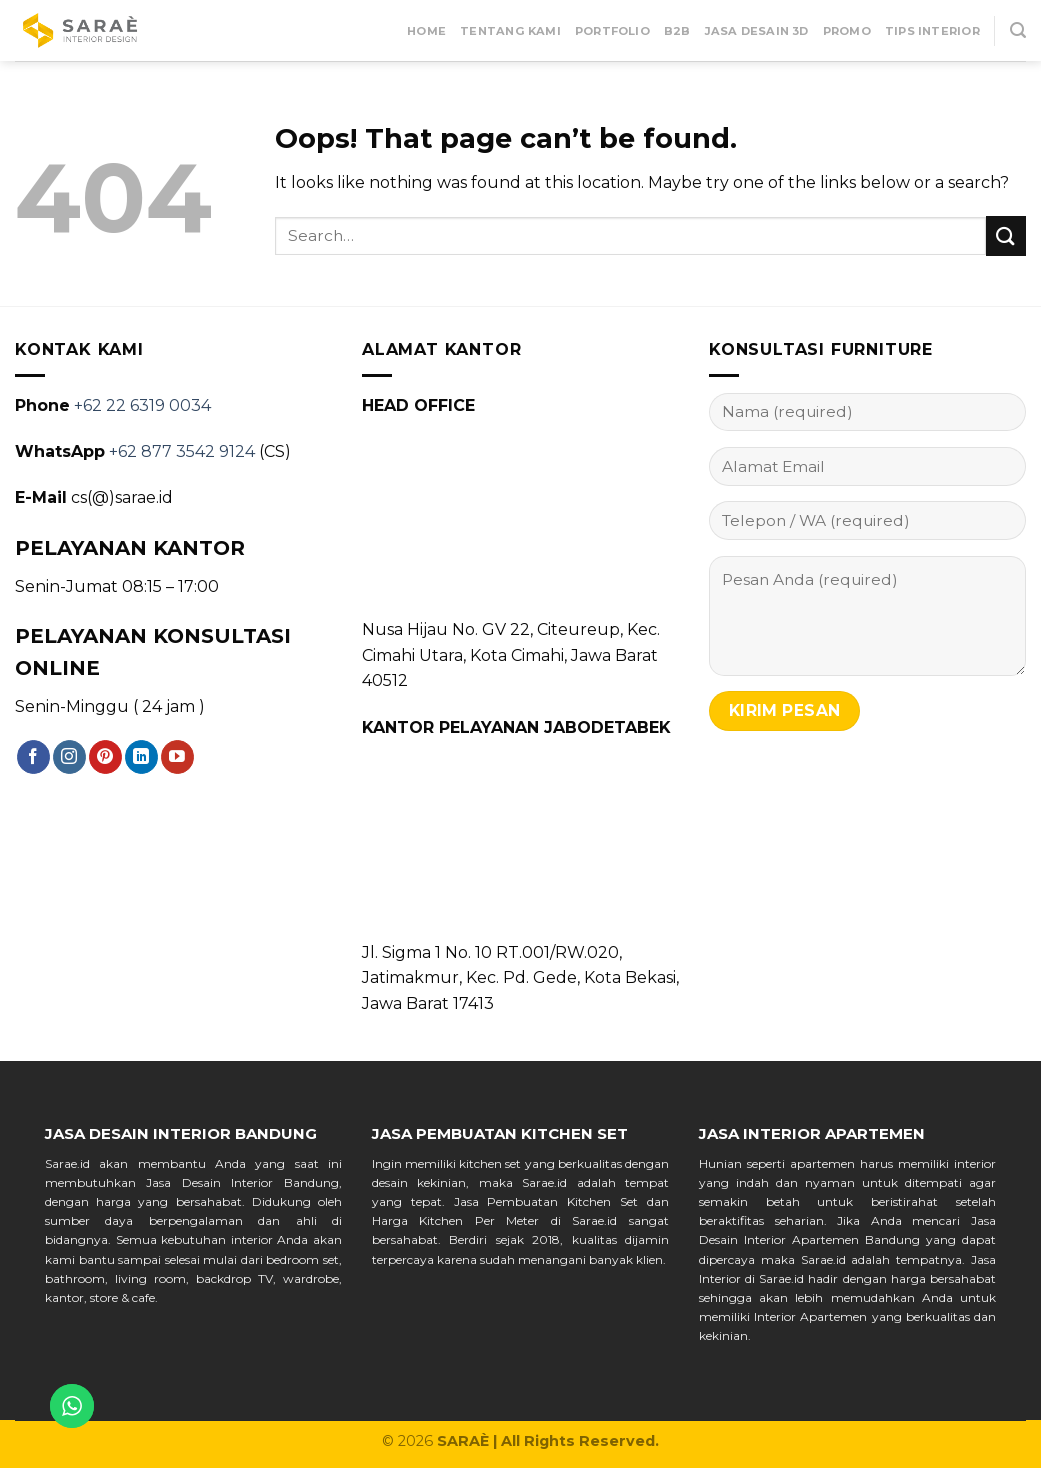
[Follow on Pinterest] (105, 757)
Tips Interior (932, 31)
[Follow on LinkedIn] (141, 757)
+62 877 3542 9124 (182, 451)
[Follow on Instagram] (69, 757)
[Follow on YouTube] (177, 757)
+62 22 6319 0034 (142, 405)
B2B (677, 31)
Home (426, 31)
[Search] (1018, 30)
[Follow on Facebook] (33, 757)
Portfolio (612, 31)
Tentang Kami (510, 31)
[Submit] (1006, 235)
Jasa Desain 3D (757, 31)
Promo (847, 31)
